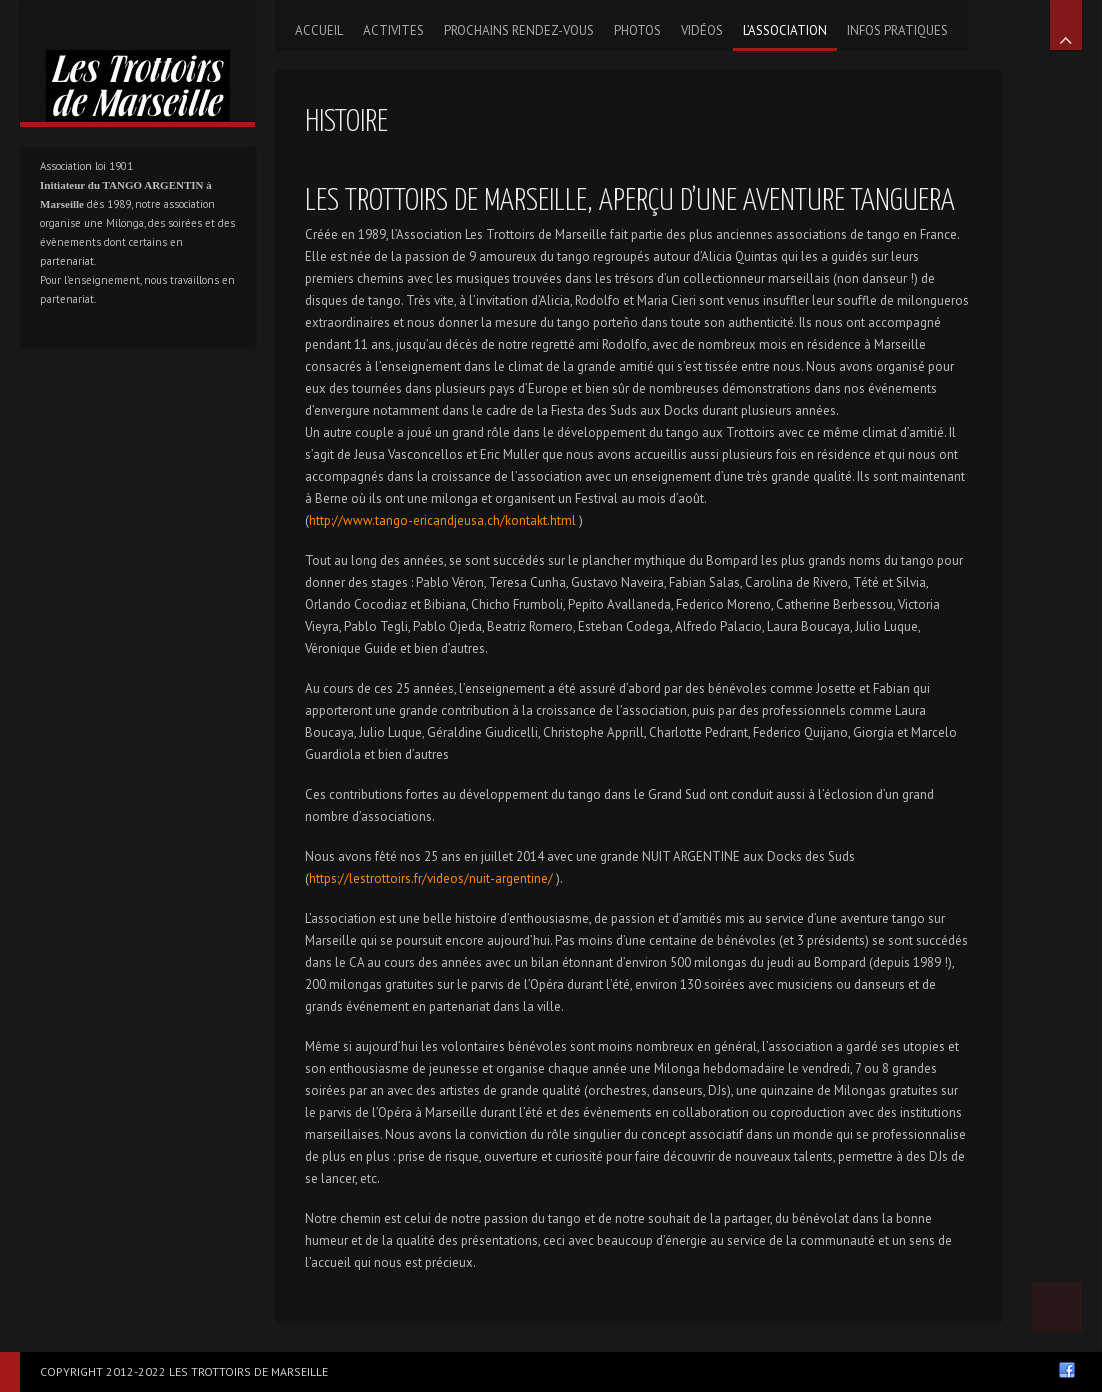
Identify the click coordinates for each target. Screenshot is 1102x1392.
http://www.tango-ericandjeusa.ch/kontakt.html (442, 520)
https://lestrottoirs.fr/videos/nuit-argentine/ (431, 878)
